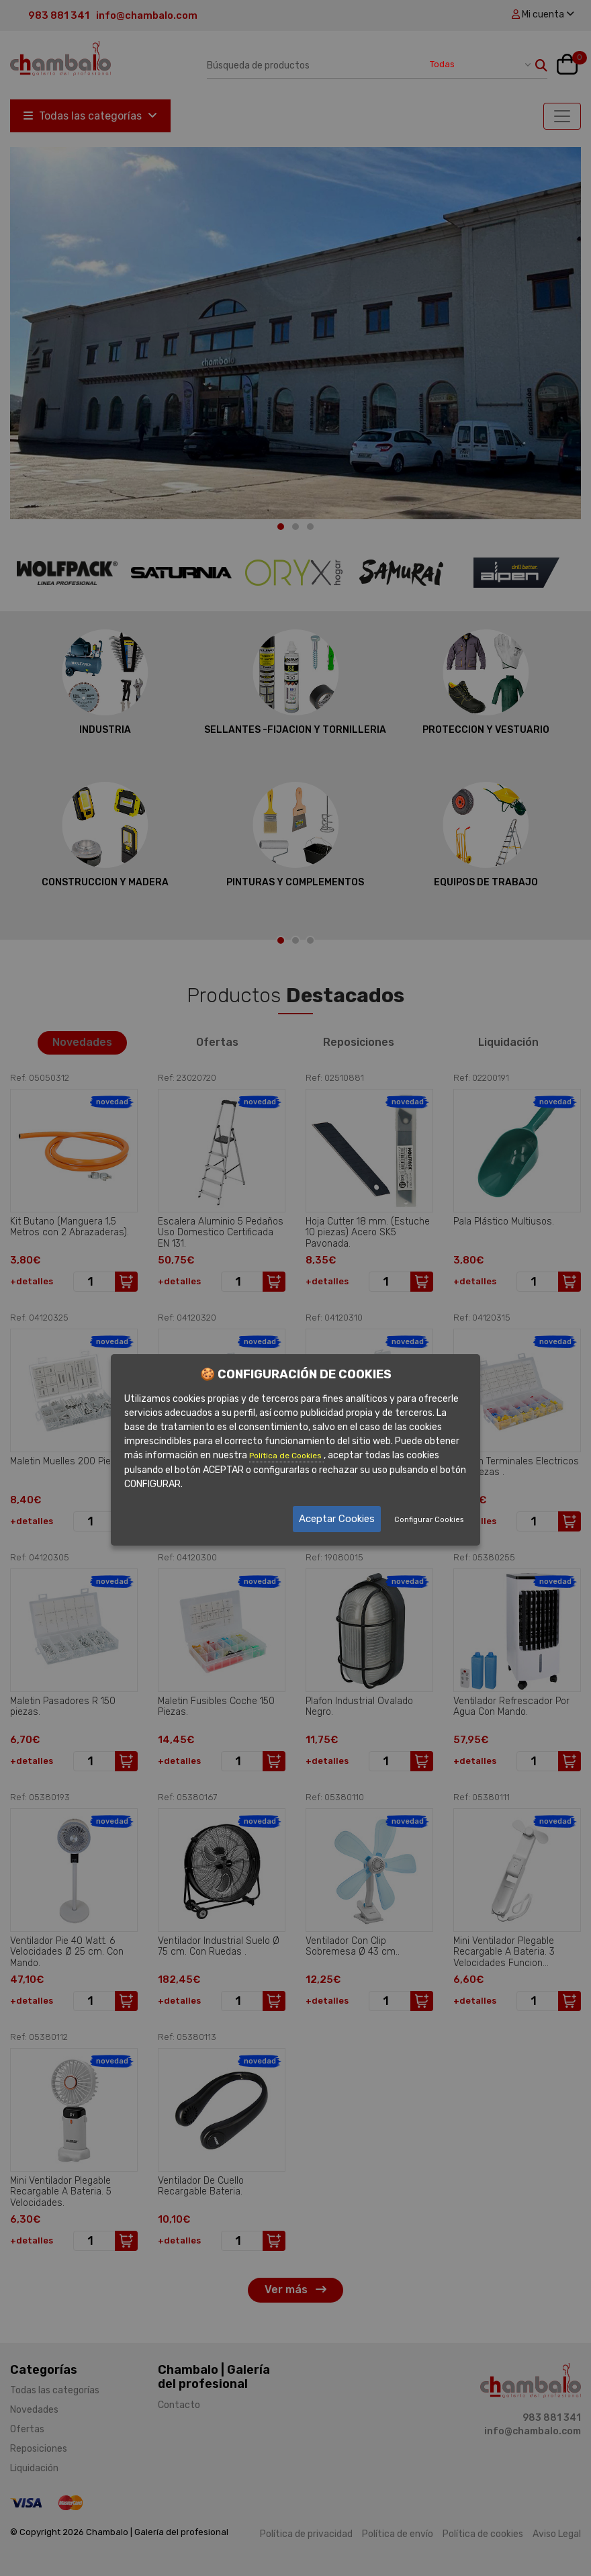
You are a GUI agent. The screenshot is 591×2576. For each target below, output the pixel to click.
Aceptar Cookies (337, 1519)
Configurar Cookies (428, 1519)
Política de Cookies (286, 1456)
